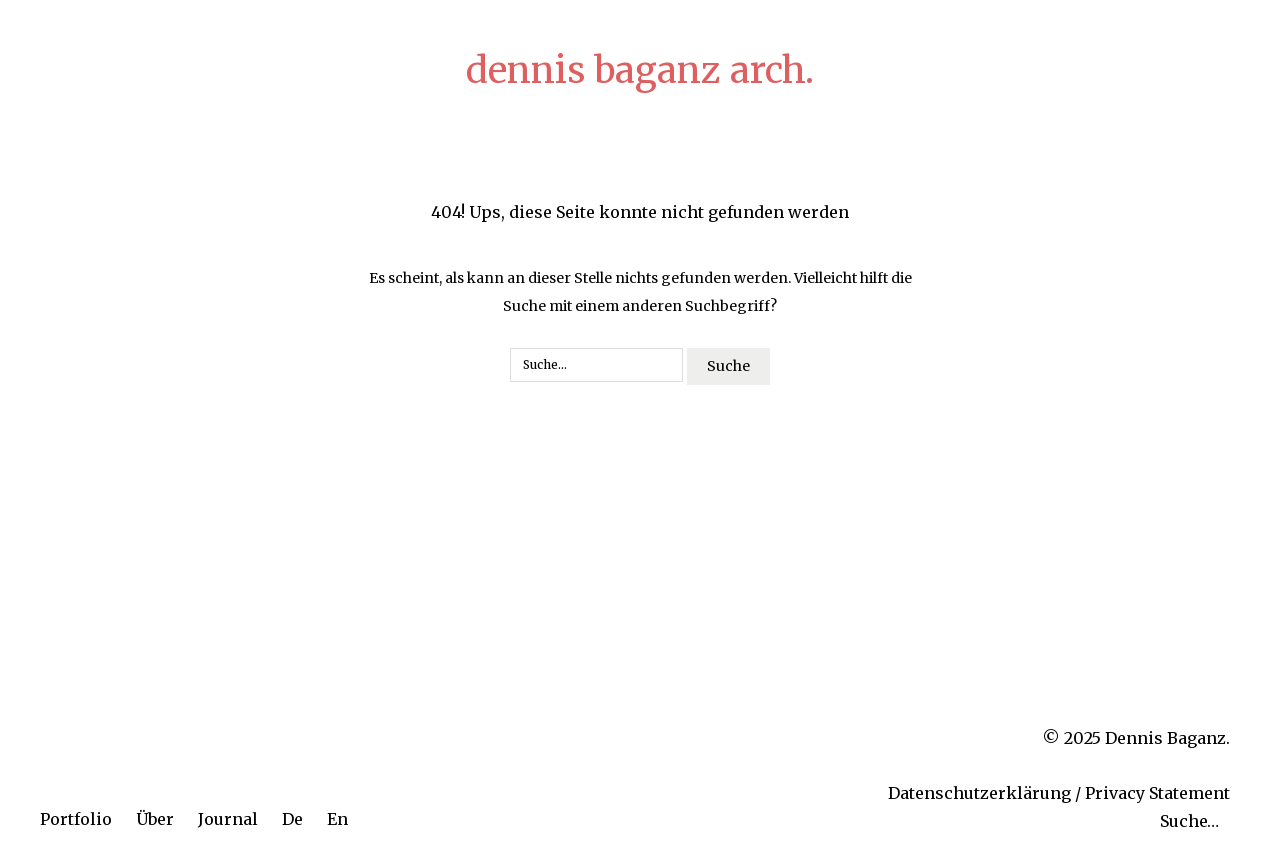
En (337, 819)
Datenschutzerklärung (979, 793)
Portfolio (76, 819)
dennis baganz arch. (640, 70)
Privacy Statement (1157, 793)
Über (155, 819)
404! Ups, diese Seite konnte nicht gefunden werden (640, 212)
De (292, 819)
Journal (228, 819)
